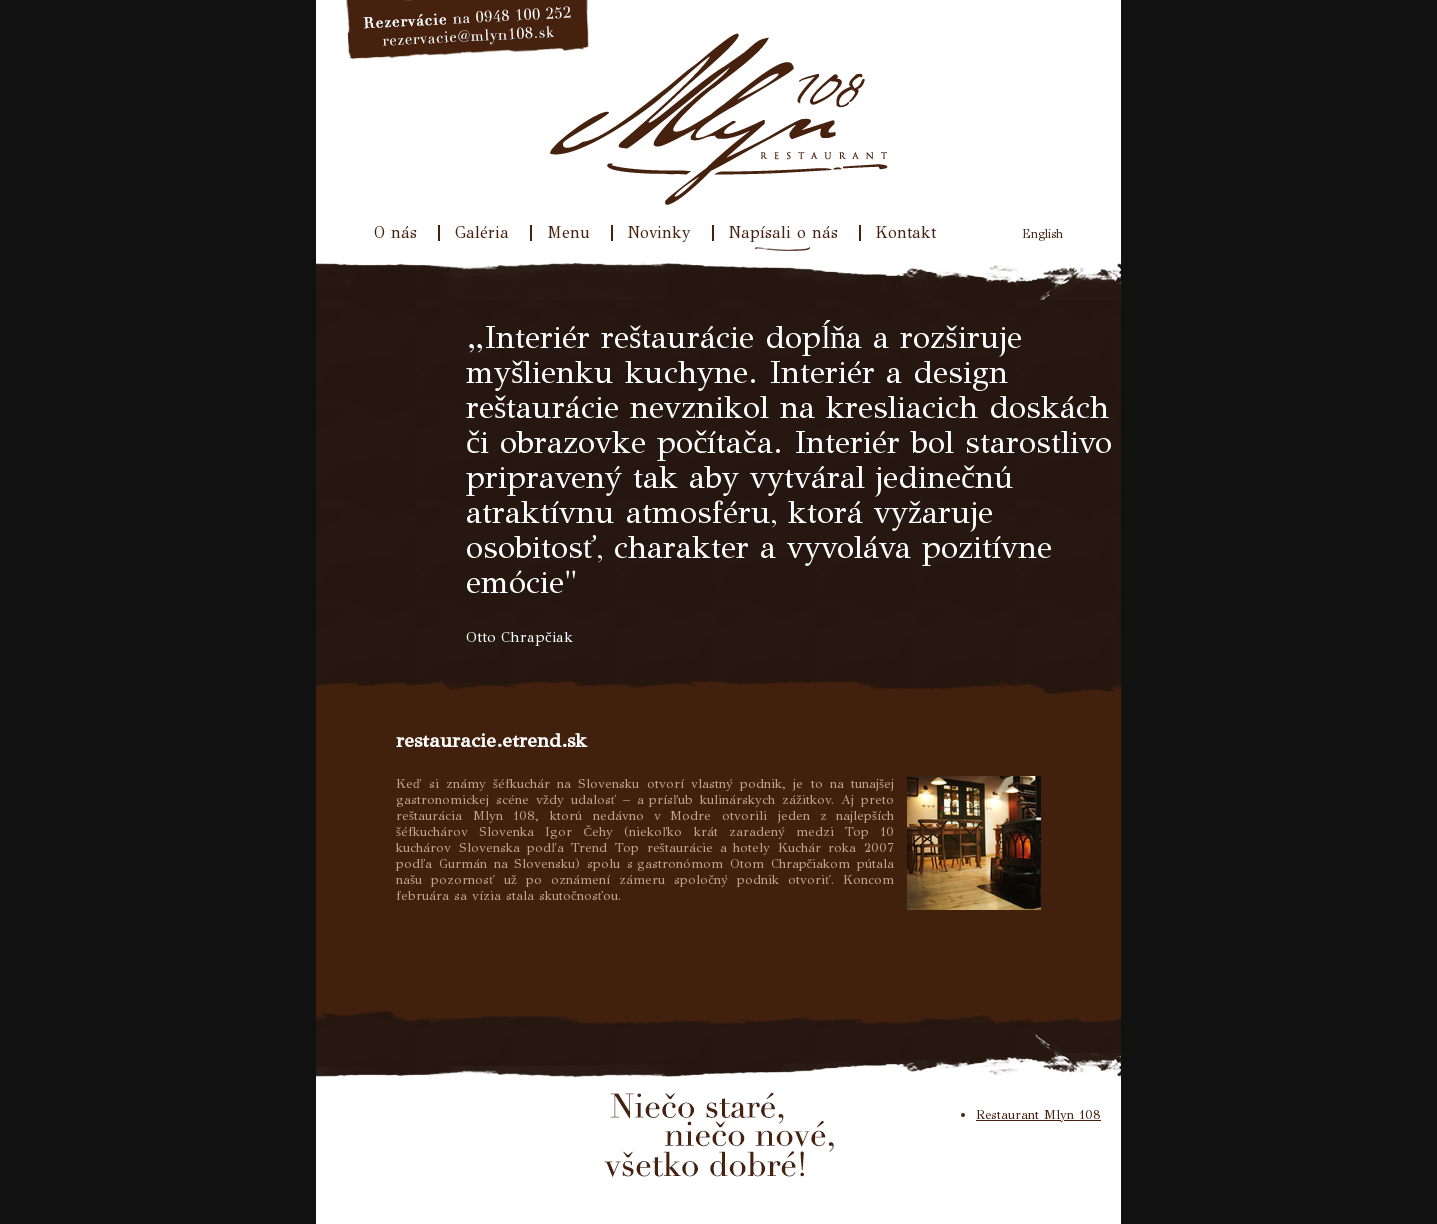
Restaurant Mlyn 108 (1038, 1115)
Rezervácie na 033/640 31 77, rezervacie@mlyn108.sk (468, 30)
